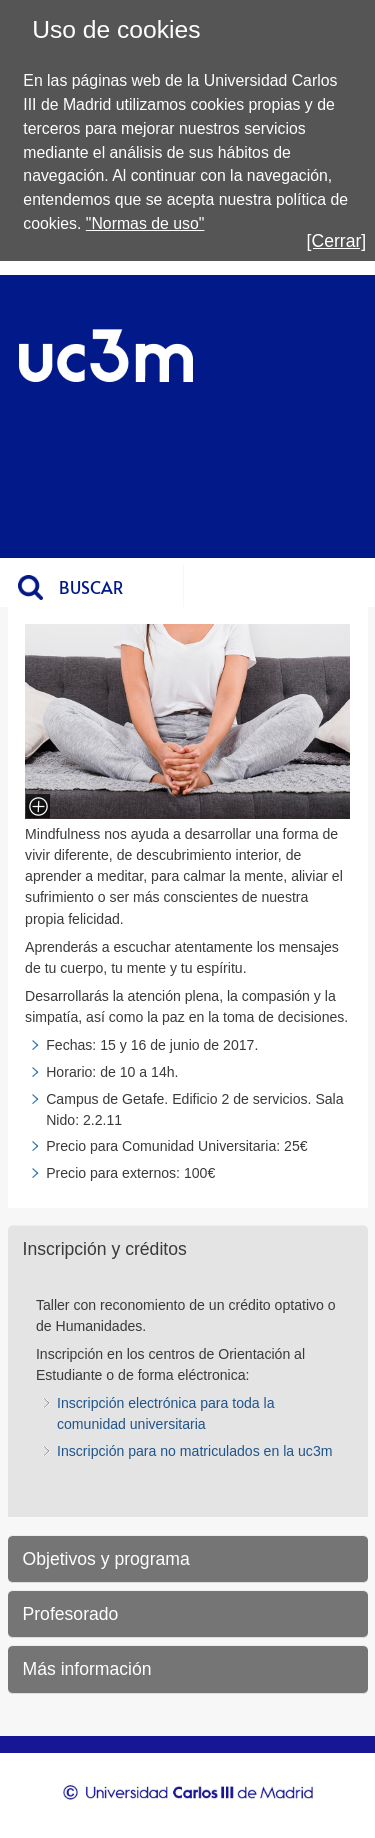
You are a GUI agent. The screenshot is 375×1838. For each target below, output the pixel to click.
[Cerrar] (337, 241)
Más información (87, 1669)
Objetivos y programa (106, 1559)
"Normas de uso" (145, 223)
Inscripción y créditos (105, 1249)
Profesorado (71, 1614)
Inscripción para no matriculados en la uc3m (194, 1451)
